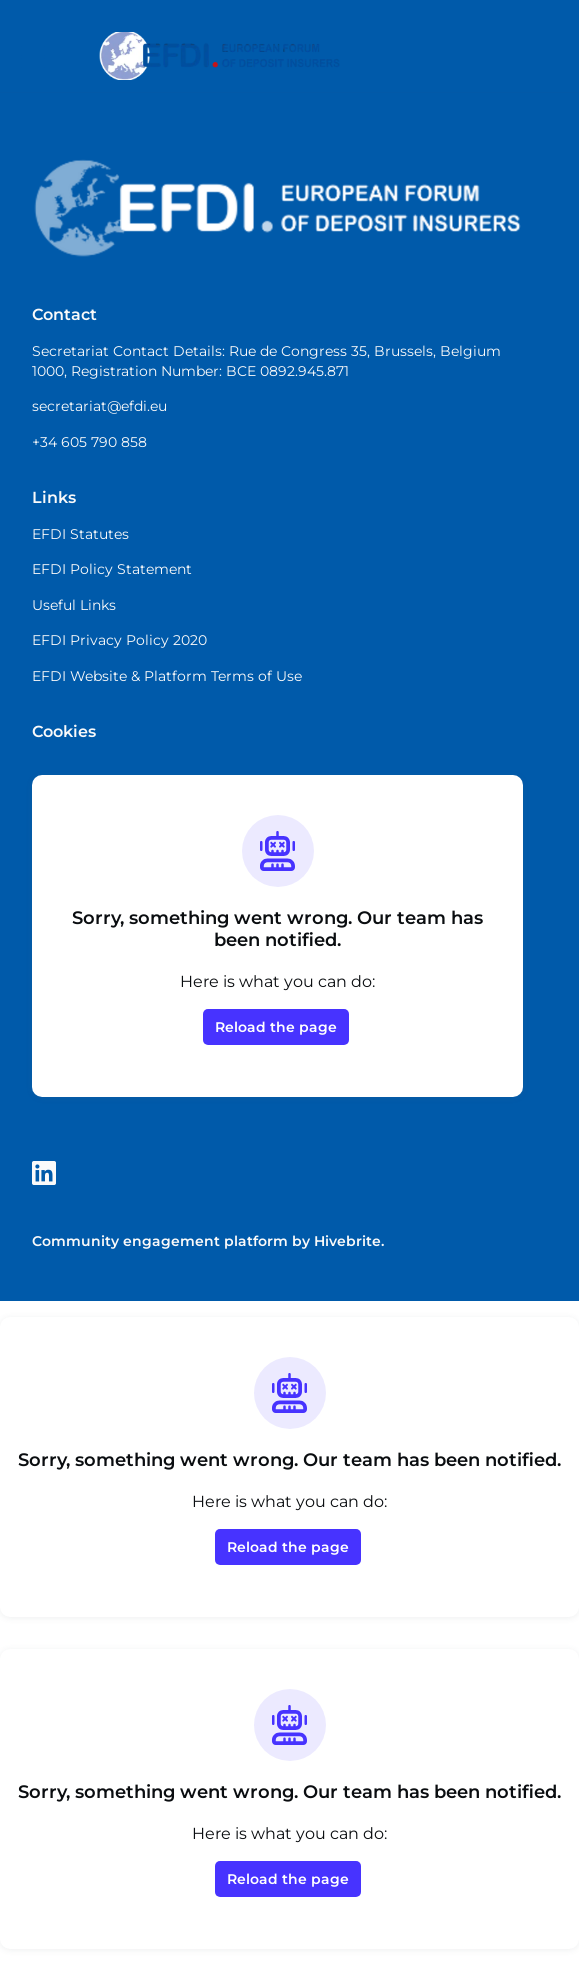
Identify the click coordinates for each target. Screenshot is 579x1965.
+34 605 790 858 (89, 442)
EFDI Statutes (80, 534)
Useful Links (74, 605)
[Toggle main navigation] (32, 56)
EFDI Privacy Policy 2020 (119, 640)
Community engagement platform (160, 1241)
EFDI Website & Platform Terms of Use (167, 676)
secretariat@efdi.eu (99, 406)
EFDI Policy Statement (112, 569)
